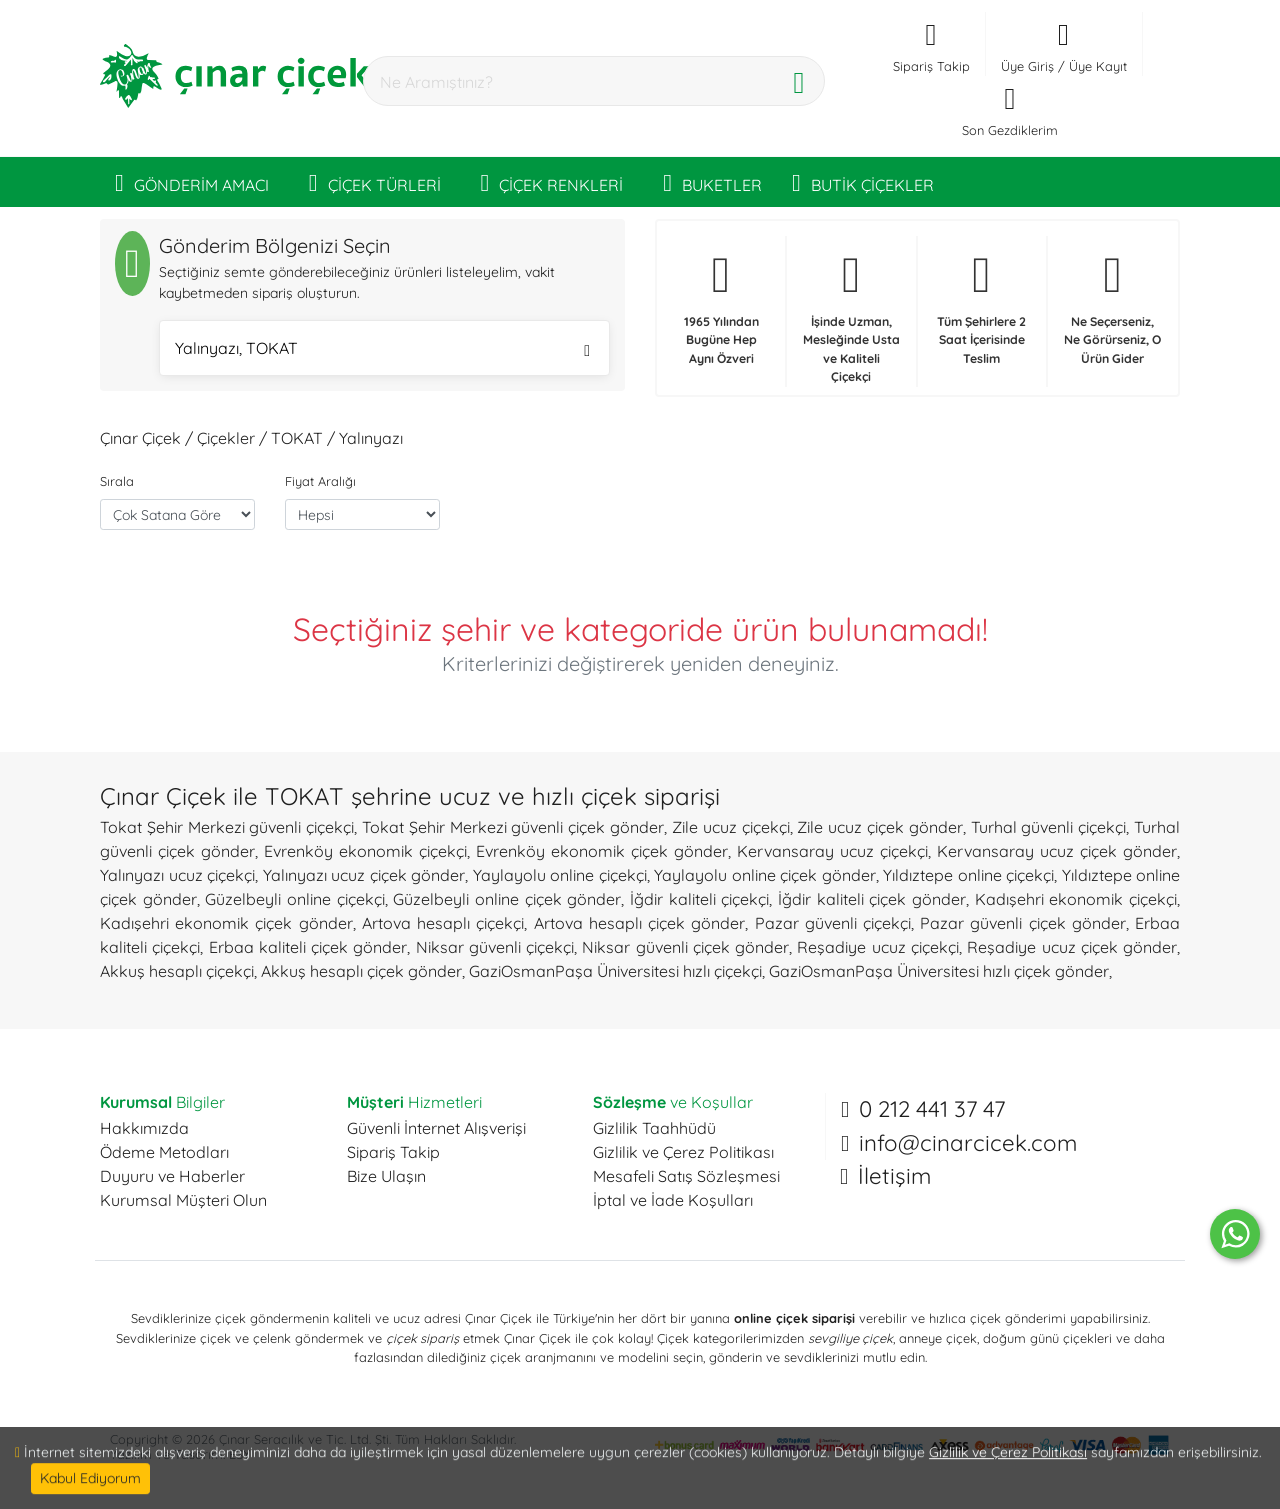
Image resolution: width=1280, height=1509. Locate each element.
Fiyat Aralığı (320, 481)
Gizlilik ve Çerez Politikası (683, 1152)
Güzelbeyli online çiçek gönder (507, 899)
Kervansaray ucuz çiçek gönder (1057, 851)
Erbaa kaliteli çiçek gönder (308, 947)
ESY (239, 1454)
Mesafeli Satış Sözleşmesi (686, 1176)
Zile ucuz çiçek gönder (879, 827)
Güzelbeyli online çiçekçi (294, 899)
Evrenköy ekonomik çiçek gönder (602, 851)
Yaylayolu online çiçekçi (560, 875)
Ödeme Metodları (164, 1152)
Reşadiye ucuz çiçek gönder (1072, 947)
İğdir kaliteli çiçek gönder (872, 899)
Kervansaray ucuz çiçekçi (832, 851)
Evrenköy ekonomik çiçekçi (365, 851)
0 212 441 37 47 (932, 1109)
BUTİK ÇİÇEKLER (863, 182)
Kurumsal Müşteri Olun (183, 1200)
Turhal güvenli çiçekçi (1049, 827)
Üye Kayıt (1098, 66)
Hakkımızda (144, 1128)
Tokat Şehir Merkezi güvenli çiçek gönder (513, 827)
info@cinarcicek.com (968, 1143)
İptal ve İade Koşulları (673, 1200)
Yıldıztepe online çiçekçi (968, 875)
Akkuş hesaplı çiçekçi (177, 971)
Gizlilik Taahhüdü (654, 1128)
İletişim (894, 1176)
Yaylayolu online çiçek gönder (765, 875)
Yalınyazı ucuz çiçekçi (177, 875)
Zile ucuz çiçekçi (731, 827)
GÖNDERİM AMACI (192, 182)
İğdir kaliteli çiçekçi (699, 899)
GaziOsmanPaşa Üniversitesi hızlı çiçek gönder (939, 971)
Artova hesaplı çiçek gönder (640, 923)
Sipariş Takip (393, 1152)
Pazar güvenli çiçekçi (833, 923)
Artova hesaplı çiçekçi (443, 923)
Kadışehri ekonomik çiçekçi (1076, 899)
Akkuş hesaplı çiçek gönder (361, 971)
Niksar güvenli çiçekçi (495, 947)
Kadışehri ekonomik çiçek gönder (226, 923)
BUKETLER (712, 182)
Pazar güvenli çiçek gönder (1023, 923)
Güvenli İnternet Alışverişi (436, 1128)
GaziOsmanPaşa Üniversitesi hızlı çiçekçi (615, 971)
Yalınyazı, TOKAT (382, 350)
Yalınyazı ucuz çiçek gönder (364, 875)
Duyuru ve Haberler (172, 1176)
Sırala (117, 481)
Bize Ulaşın (386, 1176)
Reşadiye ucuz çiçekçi (878, 947)
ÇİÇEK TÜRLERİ (375, 182)
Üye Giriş (1027, 66)
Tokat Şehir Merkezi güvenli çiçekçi (227, 827)
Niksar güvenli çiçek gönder (685, 947)
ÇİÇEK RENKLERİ (552, 182)
